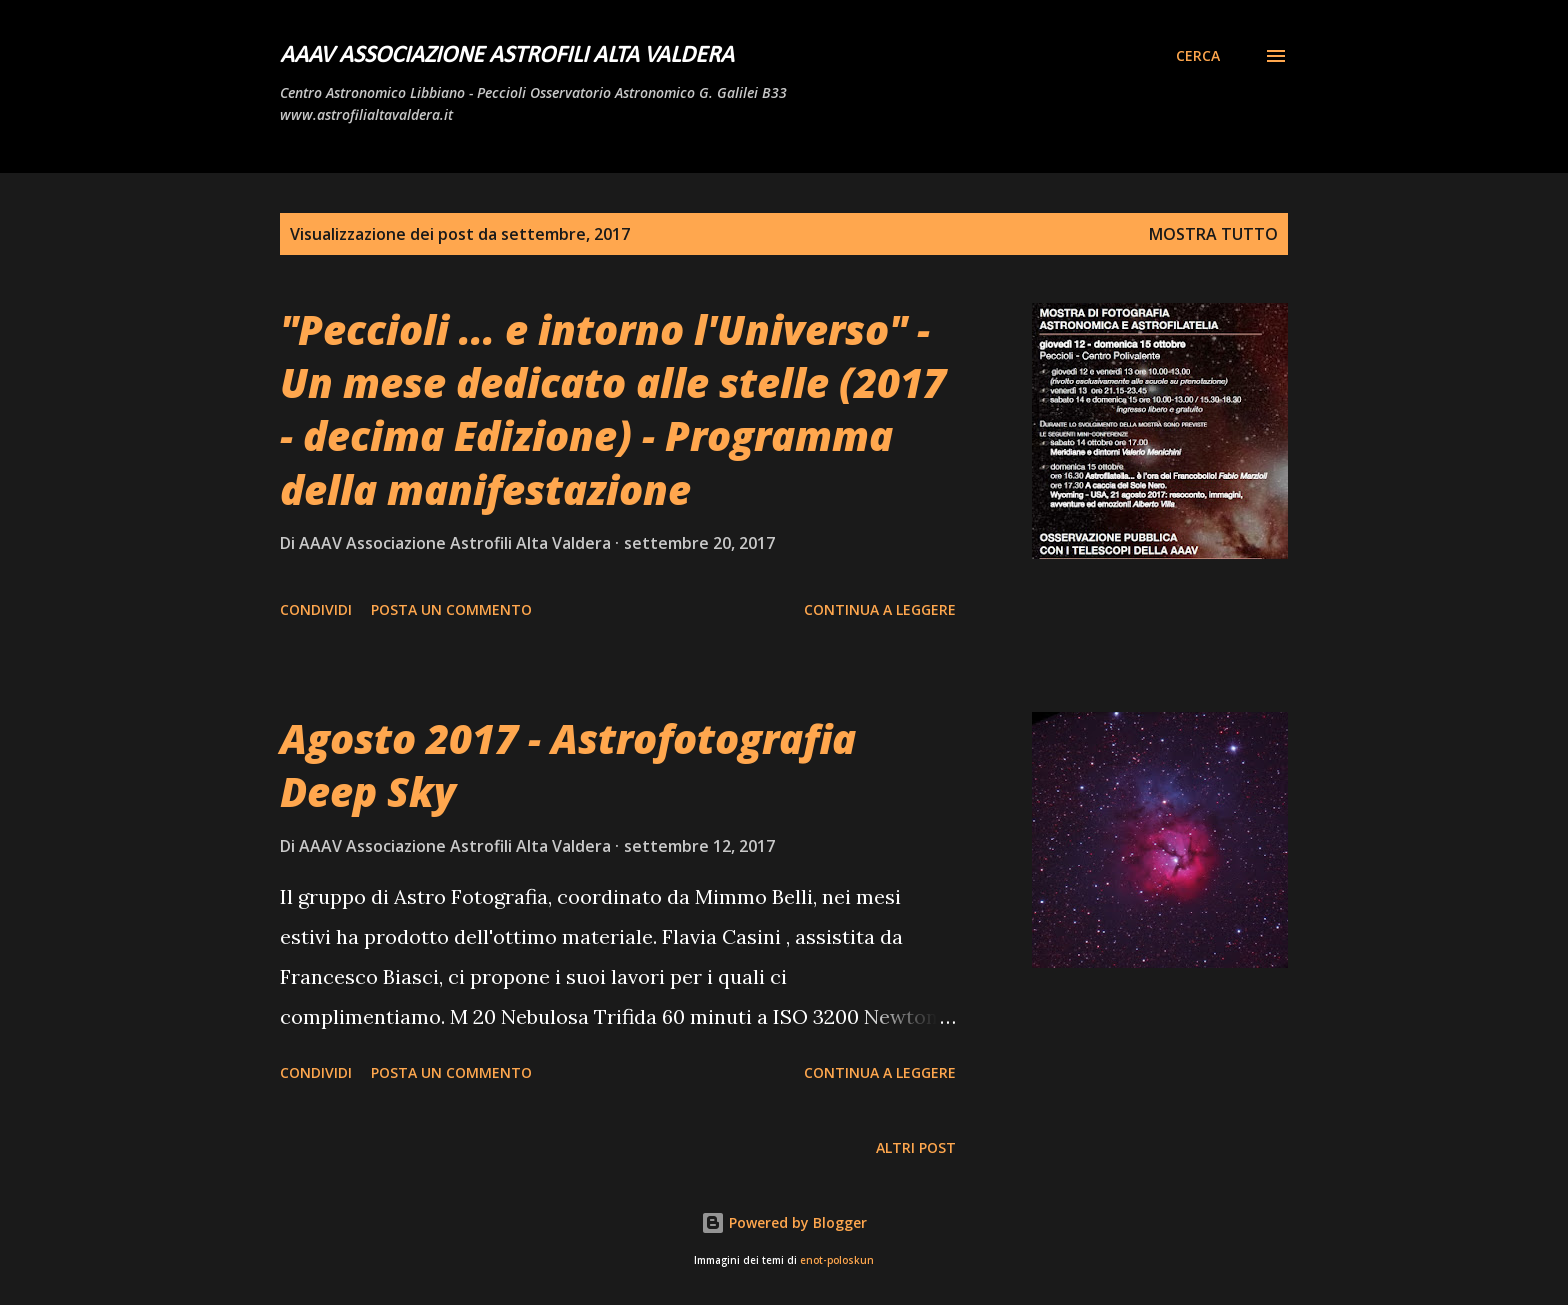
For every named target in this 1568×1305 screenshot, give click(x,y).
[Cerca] (1198, 56)
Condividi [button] (316, 609)
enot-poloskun (837, 1260)
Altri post (916, 1147)
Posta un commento (451, 609)
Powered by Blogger (784, 1222)
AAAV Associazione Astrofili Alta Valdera (507, 56)
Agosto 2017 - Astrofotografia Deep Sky (568, 765)
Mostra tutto (1213, 234)
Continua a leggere (880, 609)
